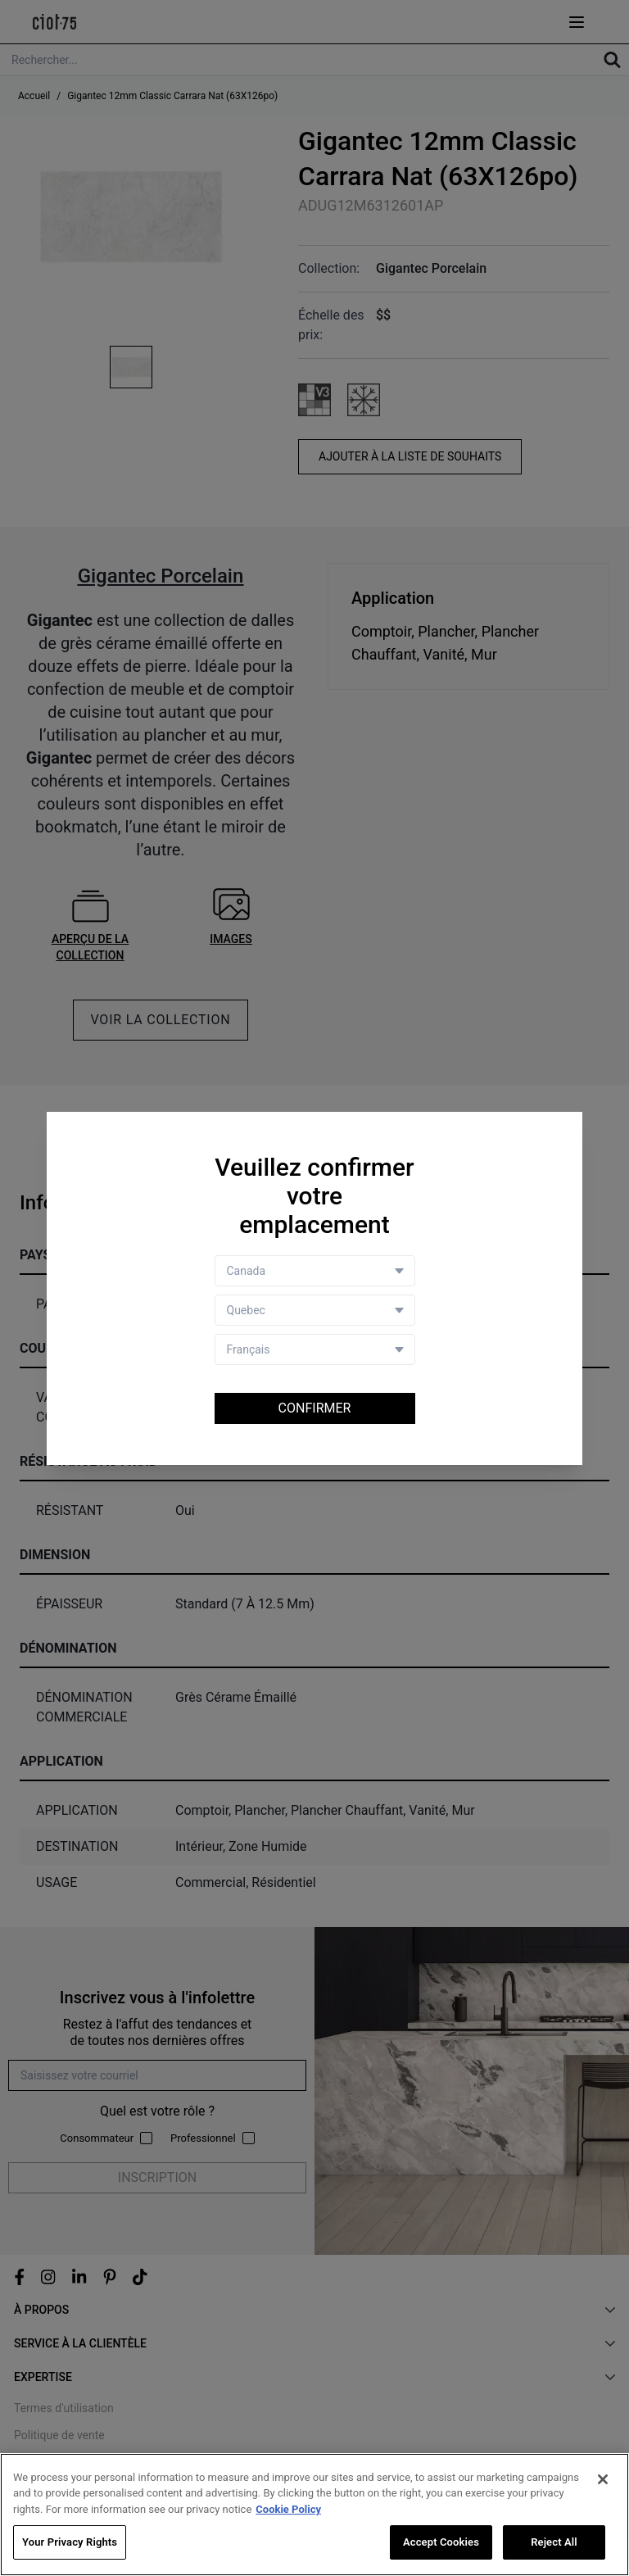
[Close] (603, 2479)
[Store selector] (315, 1310)
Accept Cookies (441, 2542)
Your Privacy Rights (69, 2542)
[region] (314, 2514)
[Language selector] (315, 1349)
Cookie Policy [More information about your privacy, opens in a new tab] (288, 2509)
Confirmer (314, 1408)
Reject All (554, 2542)
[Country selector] (315, 1270)
